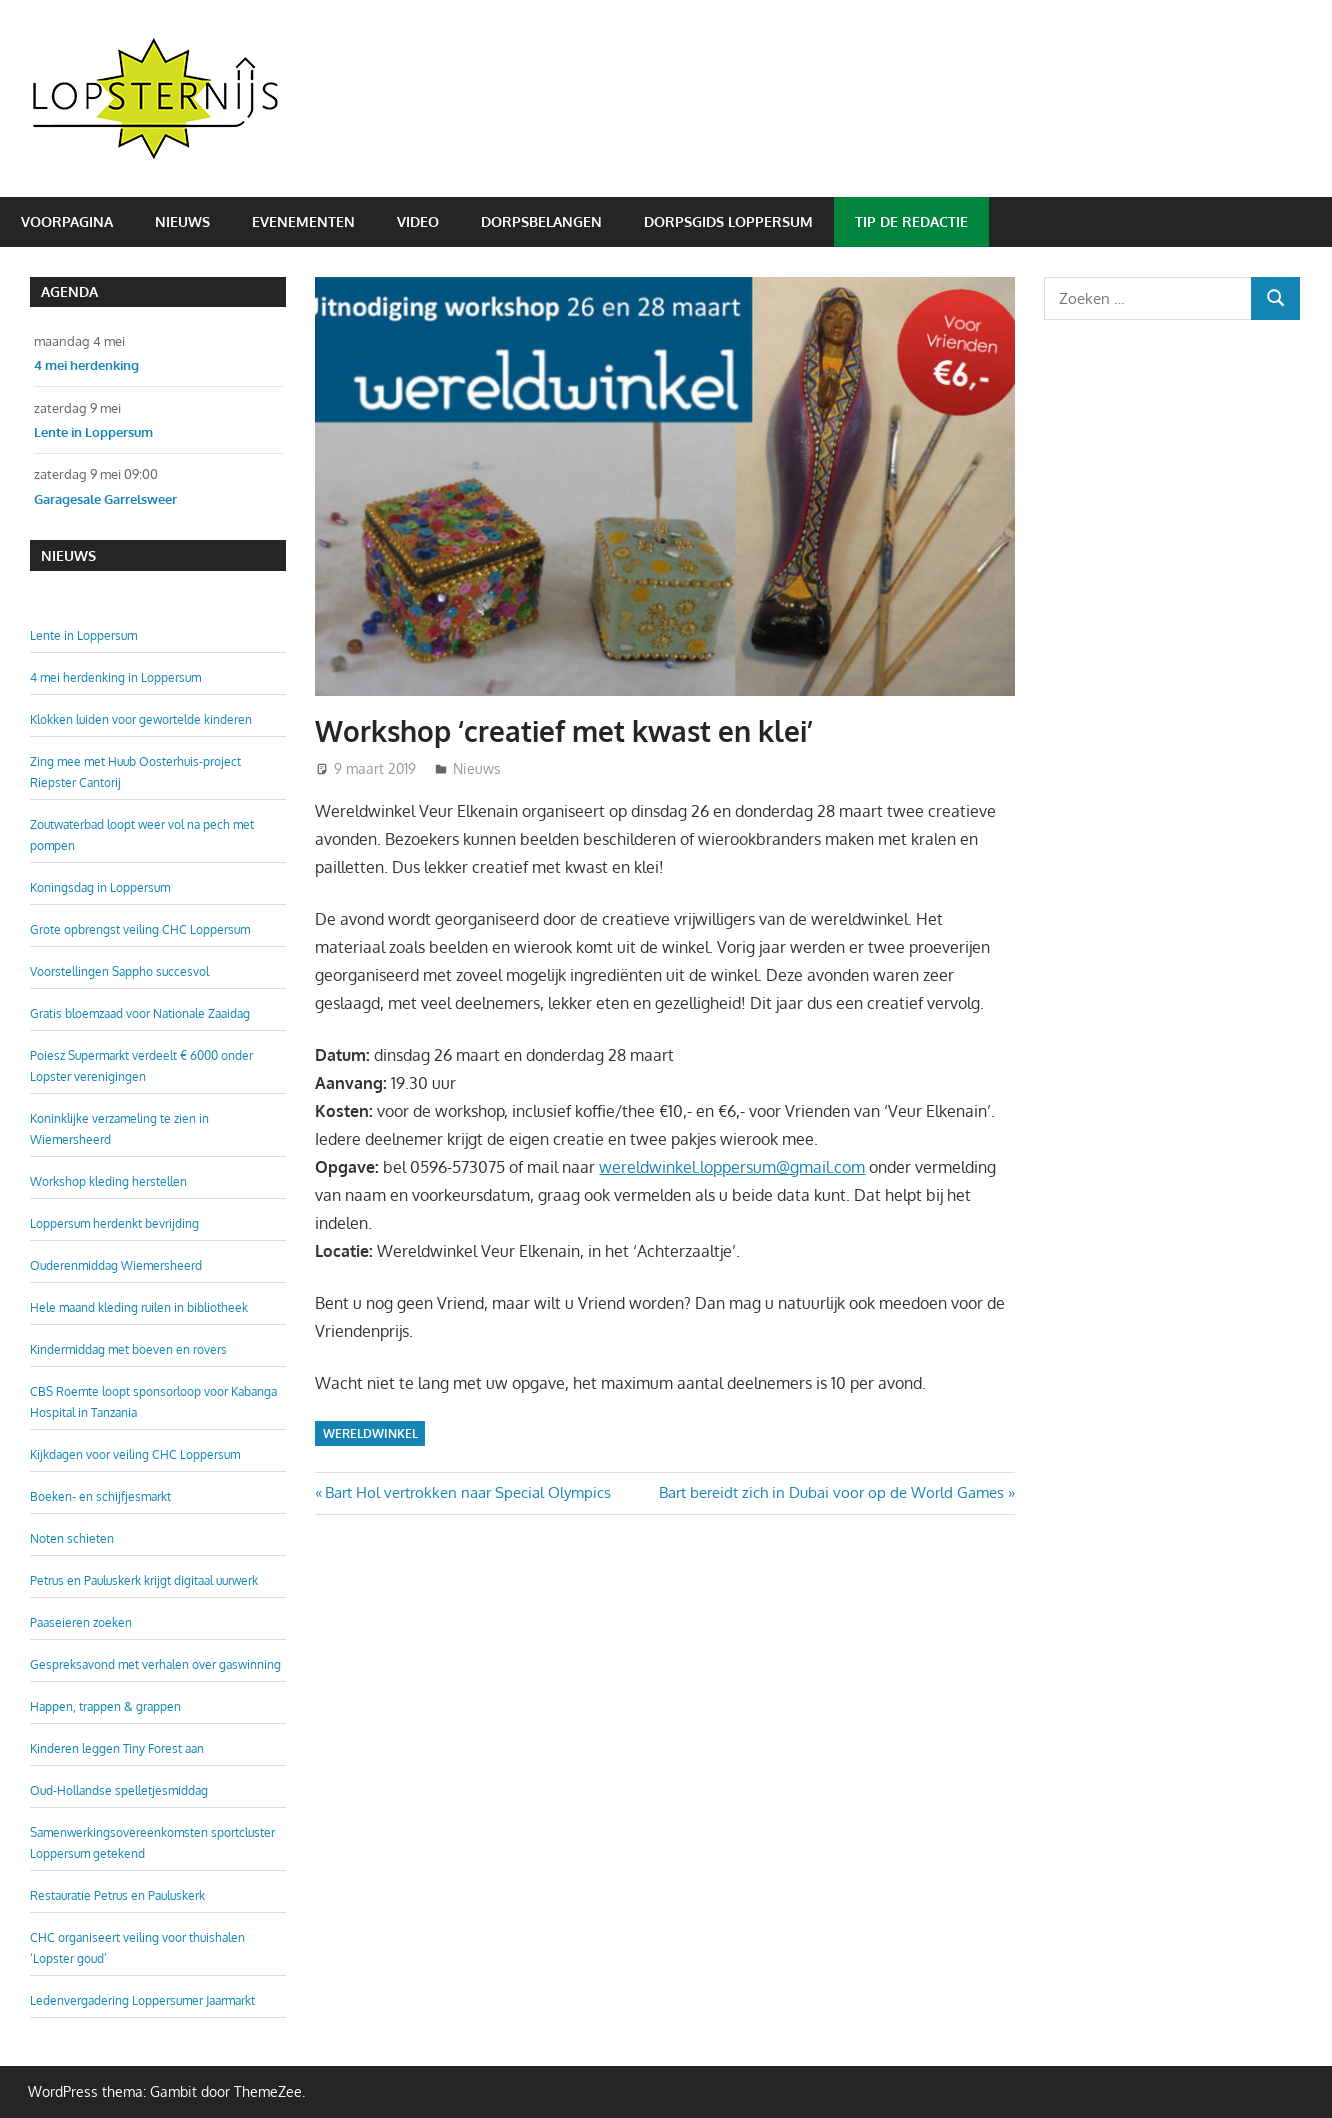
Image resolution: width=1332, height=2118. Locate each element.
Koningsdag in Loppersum (100, 887)
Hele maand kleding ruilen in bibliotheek (139, 1307)
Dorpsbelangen (541, 221)
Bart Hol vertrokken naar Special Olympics (467, 1492)
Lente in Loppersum (83, 635)
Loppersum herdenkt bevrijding (114, 1223)
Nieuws (182, 221)
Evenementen (303, 221)
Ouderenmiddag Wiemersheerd (116, 1265)
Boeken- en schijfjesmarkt (100, 1496)
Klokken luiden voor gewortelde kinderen (141, 719)
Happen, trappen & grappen (105, 1706)
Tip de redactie (911, 221)
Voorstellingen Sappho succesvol (119, 971)
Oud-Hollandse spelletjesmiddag (119, 1790)
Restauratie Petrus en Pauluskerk (117, 1895)
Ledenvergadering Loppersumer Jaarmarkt (142, 2000)
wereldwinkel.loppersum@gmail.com (732, 1167)
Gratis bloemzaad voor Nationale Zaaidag (140, 1013)
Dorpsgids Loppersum (728, 221)
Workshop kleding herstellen (108, 1181)
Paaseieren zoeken (81, 1622)
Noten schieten (72, 1538)
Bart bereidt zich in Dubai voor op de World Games (831, 1492)
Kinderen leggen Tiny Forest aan (117, 1748)
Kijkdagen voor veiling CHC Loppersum (135, 1454)
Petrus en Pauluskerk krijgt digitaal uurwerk (144, 1580)
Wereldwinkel (370, 1433)
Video (418, 221)
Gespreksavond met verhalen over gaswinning (155, 1664)
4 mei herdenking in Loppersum (115, 677)
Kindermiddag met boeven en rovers (128, 1349)
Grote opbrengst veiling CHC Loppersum (140, 929)
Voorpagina (67, 221)
